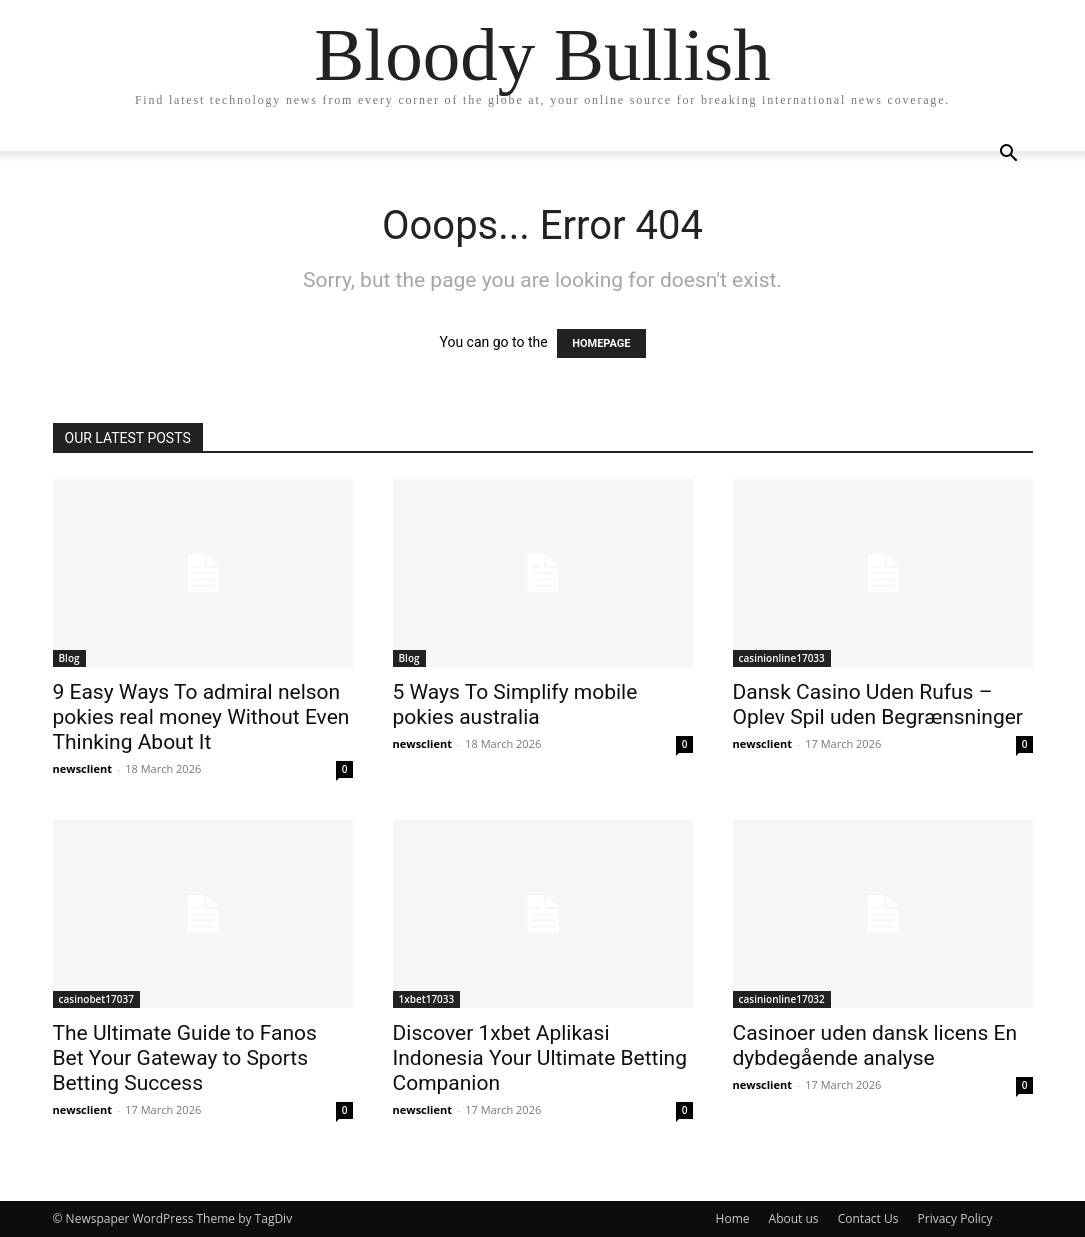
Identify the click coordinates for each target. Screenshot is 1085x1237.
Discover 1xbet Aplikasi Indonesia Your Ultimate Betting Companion (540, 1058)
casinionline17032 (782, 999)
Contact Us (868, 1218)
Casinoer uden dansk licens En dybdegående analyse (875, 1045)
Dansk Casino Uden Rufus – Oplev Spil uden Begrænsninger (878, 704)
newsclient (83, 768)
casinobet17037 (96, 999)
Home (733, 1218)
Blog (69, 658)
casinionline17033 (782, 658)
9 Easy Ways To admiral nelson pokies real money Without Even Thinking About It (201, 717)
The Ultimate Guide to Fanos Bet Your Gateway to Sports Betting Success (185, 1058)
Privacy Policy (955, 1218)
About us (794, 1218)
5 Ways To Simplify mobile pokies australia (515, 704)
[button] (1009, 155)
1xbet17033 (427, 999)
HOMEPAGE (601, 343)
